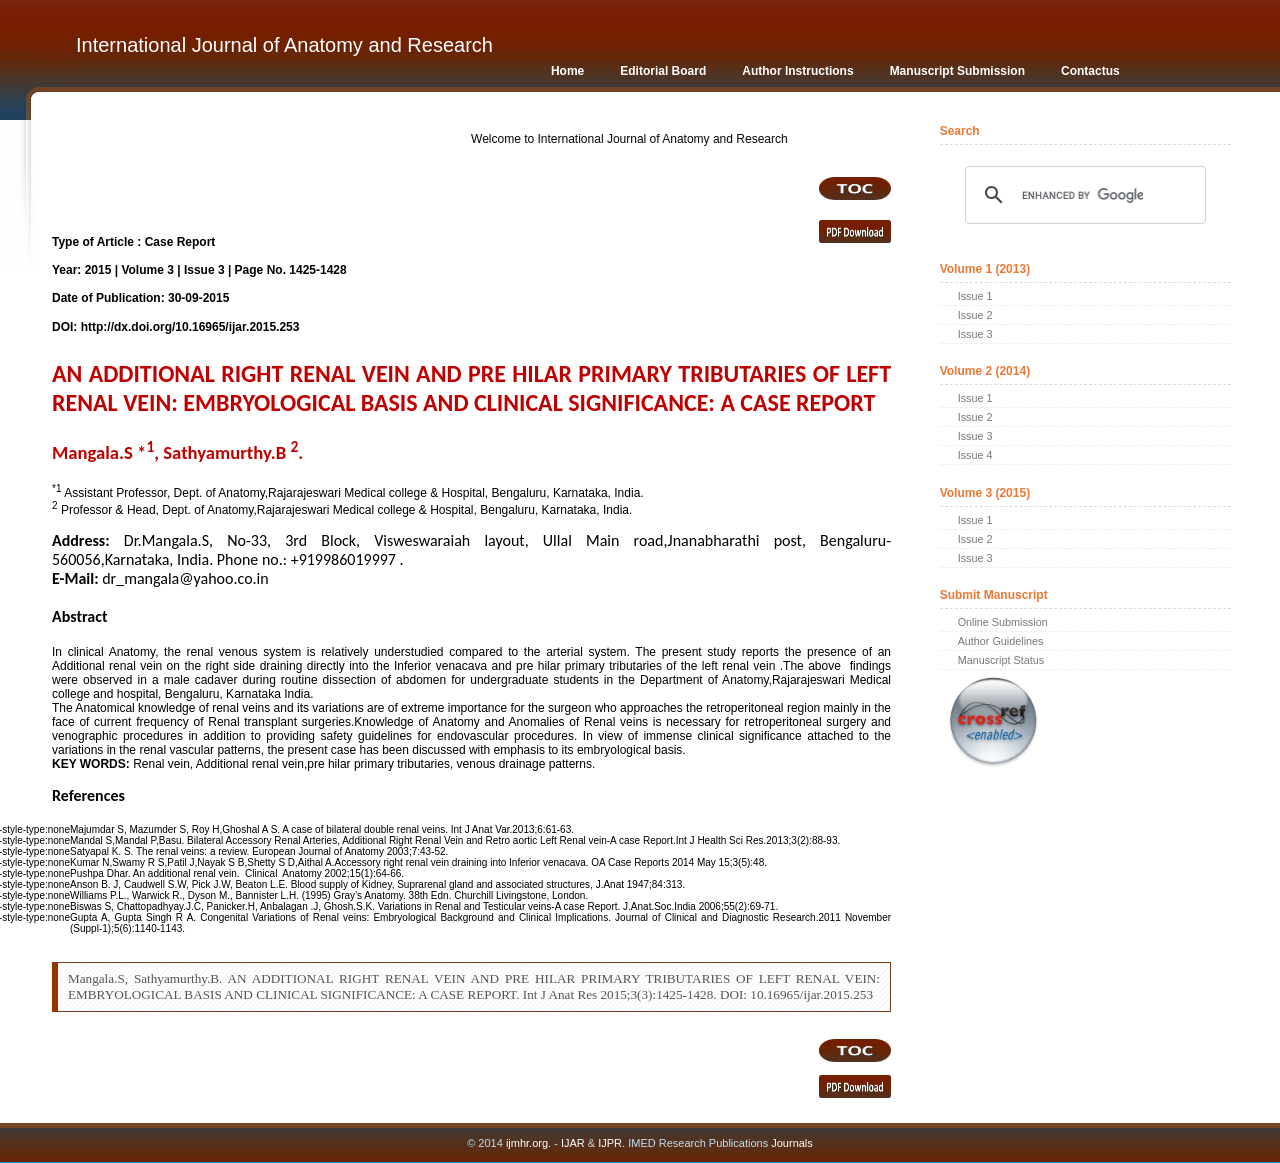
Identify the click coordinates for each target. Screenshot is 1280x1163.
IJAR (573, 1143)
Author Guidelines (1001, 641)
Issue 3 (975, 334)
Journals (790, 1143)
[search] (1083, 195)
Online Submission (1003, 622)
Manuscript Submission (957, 71)
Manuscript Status (1001, 660)
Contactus (1090, 71)
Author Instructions (797, 71)
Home (567, 71)
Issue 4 (975, 455)
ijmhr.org (527, 1143)
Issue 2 (975, 315)
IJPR (610, 1143)
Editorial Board (663, 71)
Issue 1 (975, 296)
